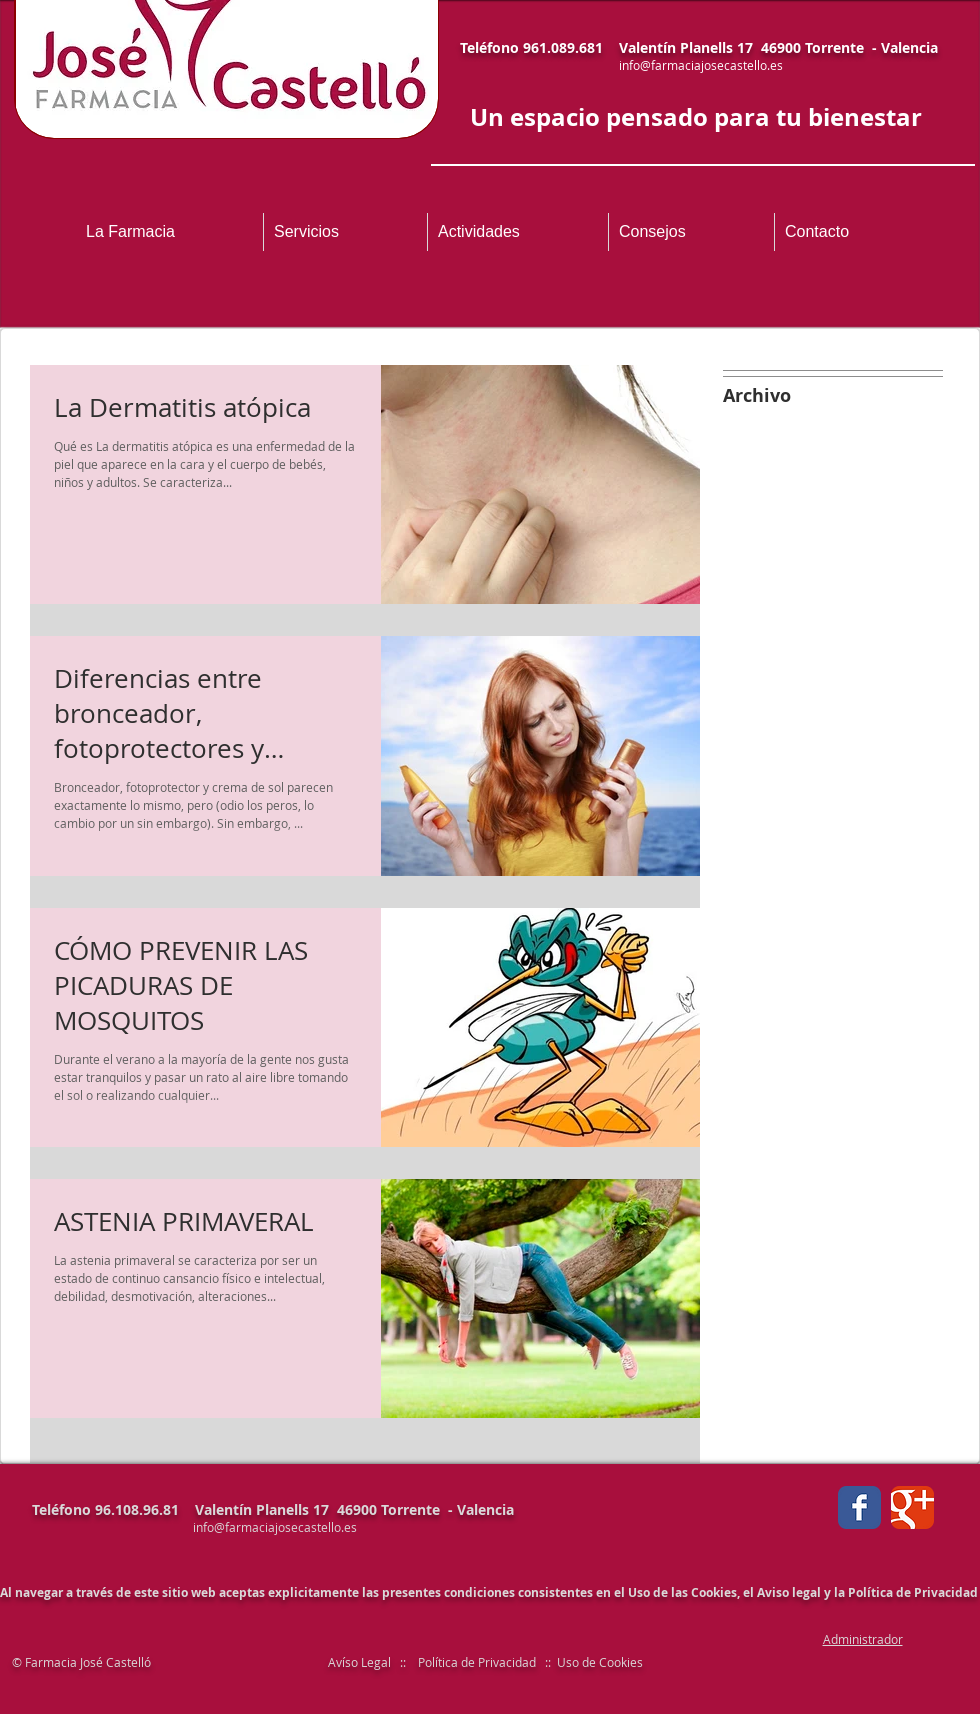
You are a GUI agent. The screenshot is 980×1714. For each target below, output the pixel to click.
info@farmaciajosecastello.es (701, 65)
